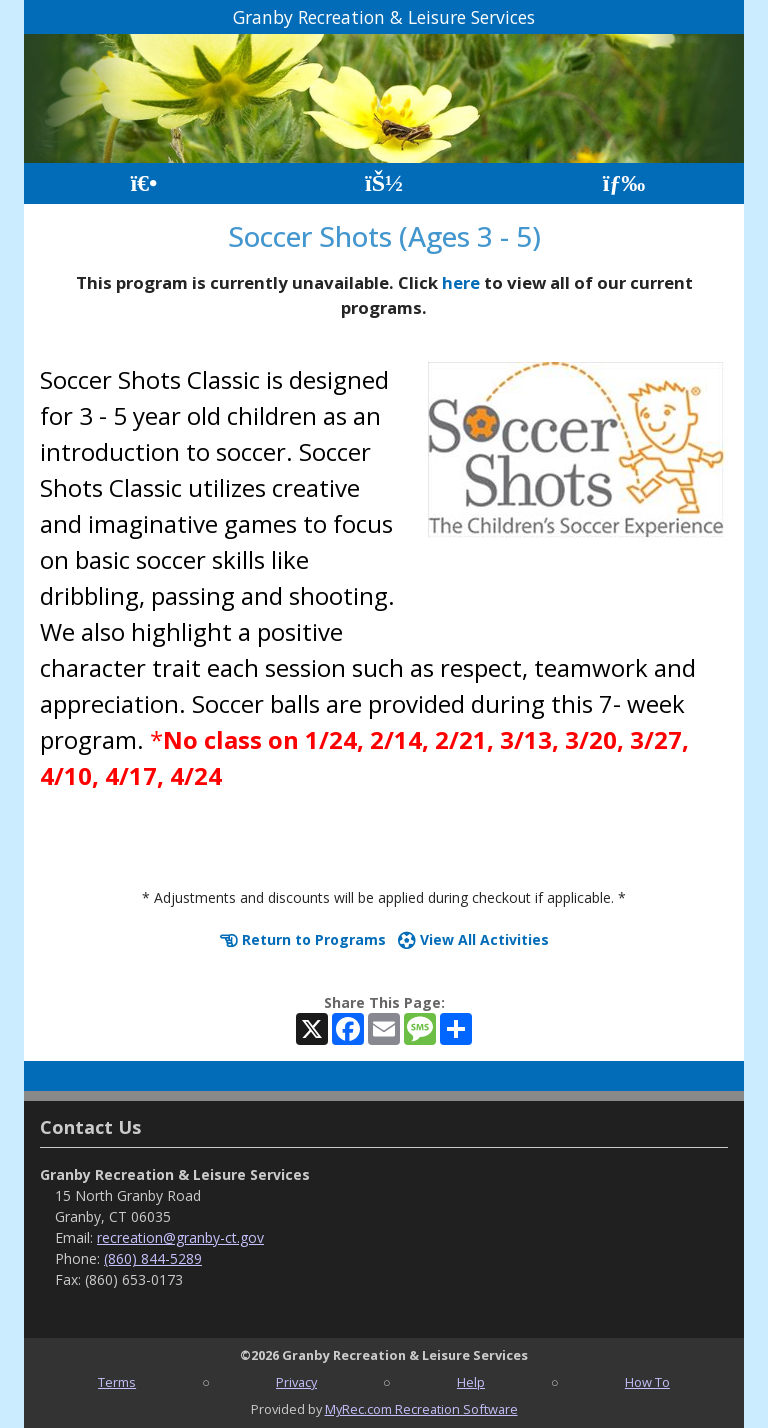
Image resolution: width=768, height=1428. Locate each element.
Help (471, 1382)
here (461, 282)
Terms (117, 1382)
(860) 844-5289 (153, 1258)
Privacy (296, 1382)
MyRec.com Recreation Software (421, 1409)
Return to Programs (303, 939)
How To (647, 1382)
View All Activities (473, 939)
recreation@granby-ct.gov (180, 1237)
